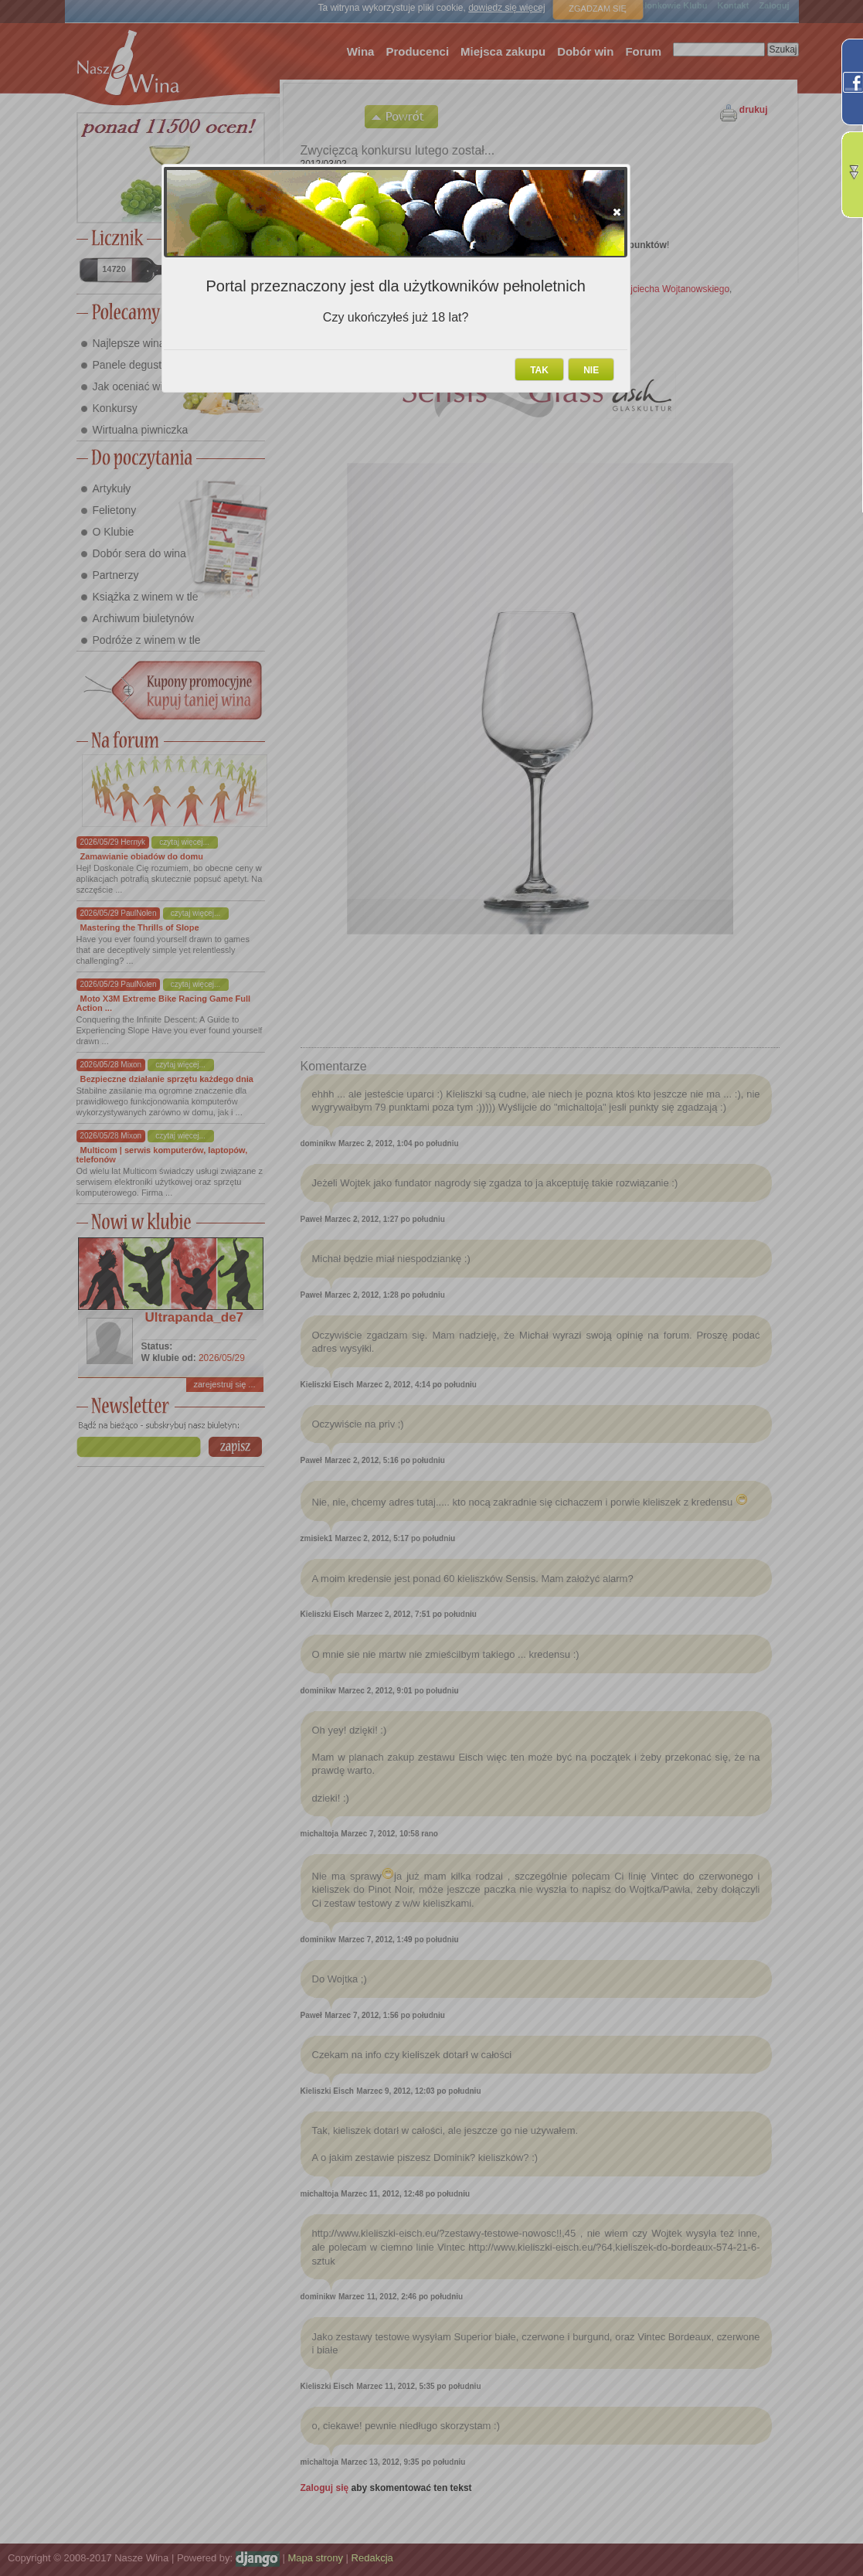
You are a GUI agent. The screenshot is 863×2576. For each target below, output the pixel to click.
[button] (617, 211)
